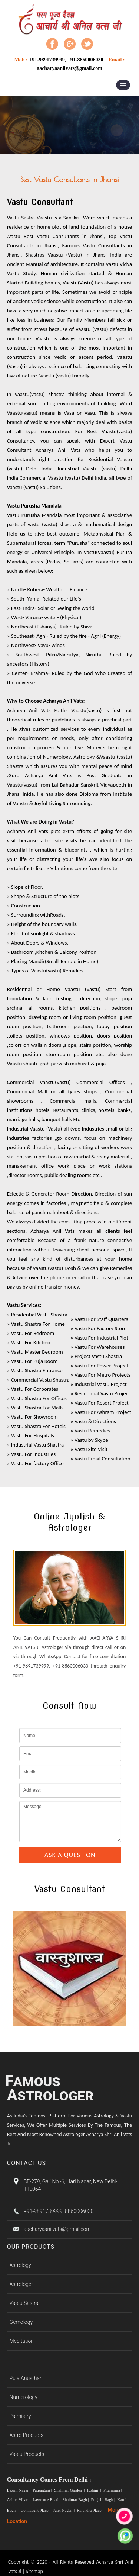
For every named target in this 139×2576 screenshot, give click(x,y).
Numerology (23, 2397)
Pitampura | (113, 2490)
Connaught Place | (36, 2510)
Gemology (21, 2322)
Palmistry (20, 2416)
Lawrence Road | (47, 2499)
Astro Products (27, 2435)
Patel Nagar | (64, 2510)
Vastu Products (27, 2454)
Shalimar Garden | (70, 2490)
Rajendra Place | (90, 2510)
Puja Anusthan (26, 2378)
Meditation (22, 2341)
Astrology (20, 2265)
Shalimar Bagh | (76, 2499)
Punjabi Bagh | (103, 2499)
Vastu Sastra (24, 2303)
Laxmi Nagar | (19, 2490)
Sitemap (34, 2571)
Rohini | (94, 2490)
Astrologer (21, 2284)
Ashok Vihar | (19, 2499)
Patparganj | (43, 2490)
